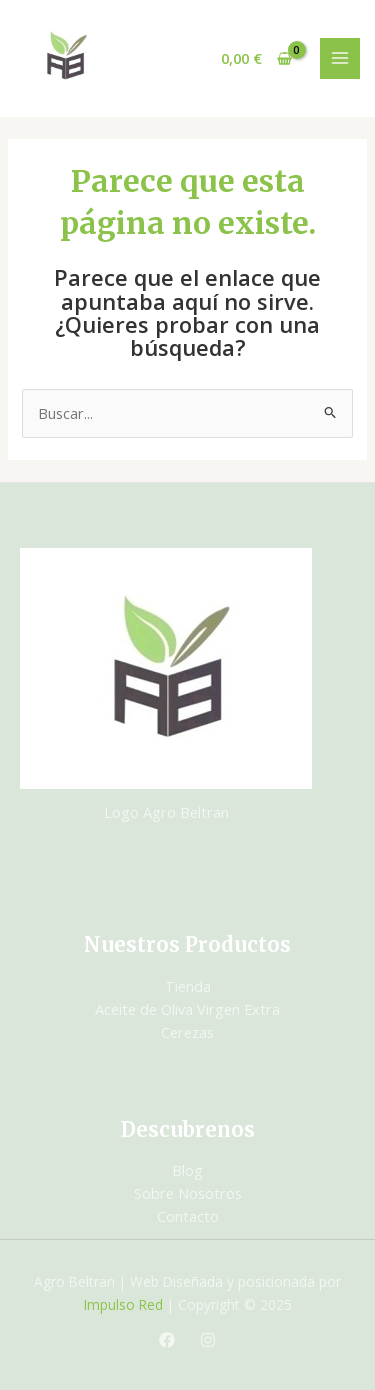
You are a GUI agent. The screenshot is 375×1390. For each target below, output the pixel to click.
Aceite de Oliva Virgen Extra (187, 1009)
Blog (187, 1170)
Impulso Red (123, 1304)
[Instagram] (208, 1340)
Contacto (188, 1216)
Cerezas (187, 1032)
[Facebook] (167, 1340)
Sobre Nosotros (188, 1193)
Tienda (188, 986)
